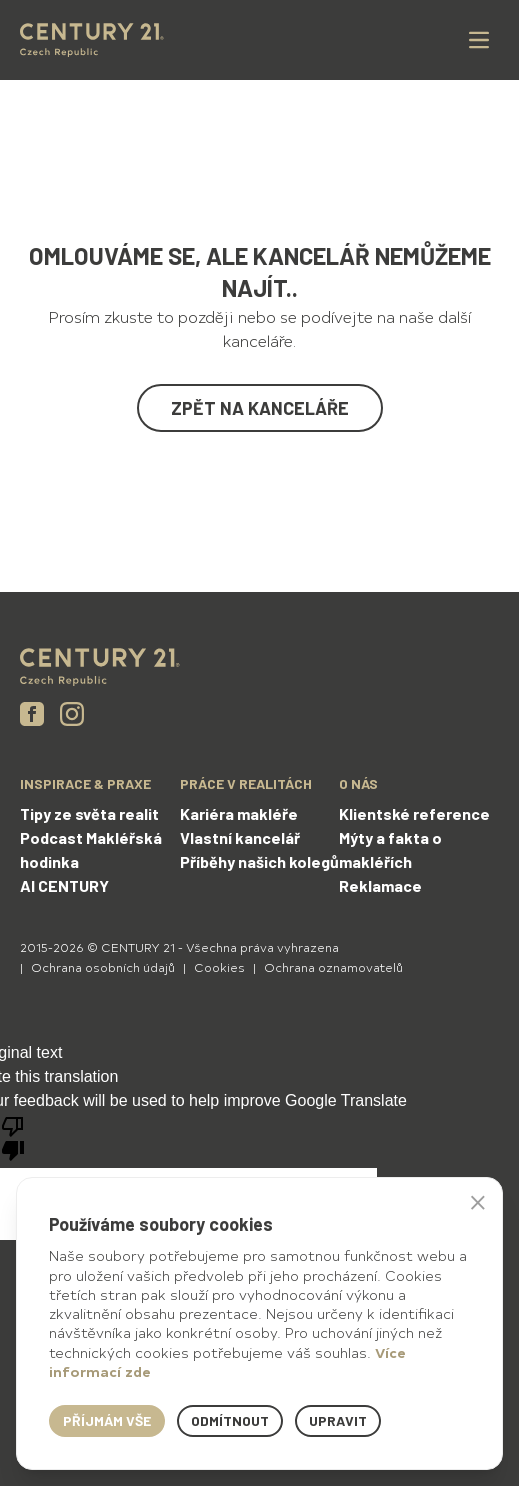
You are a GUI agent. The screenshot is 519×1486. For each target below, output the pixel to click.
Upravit (338, 1420)
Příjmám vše (107, 1420)
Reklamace (380, 885)
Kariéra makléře (239, 813)
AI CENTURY (64, 885)
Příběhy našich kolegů (259, 861)
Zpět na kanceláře (260, 408)
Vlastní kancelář (240, 837)
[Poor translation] (13, 1137)
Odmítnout (230, 1420)
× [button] (478, 1202)
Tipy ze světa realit (89, 813)
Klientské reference (414, 813)
